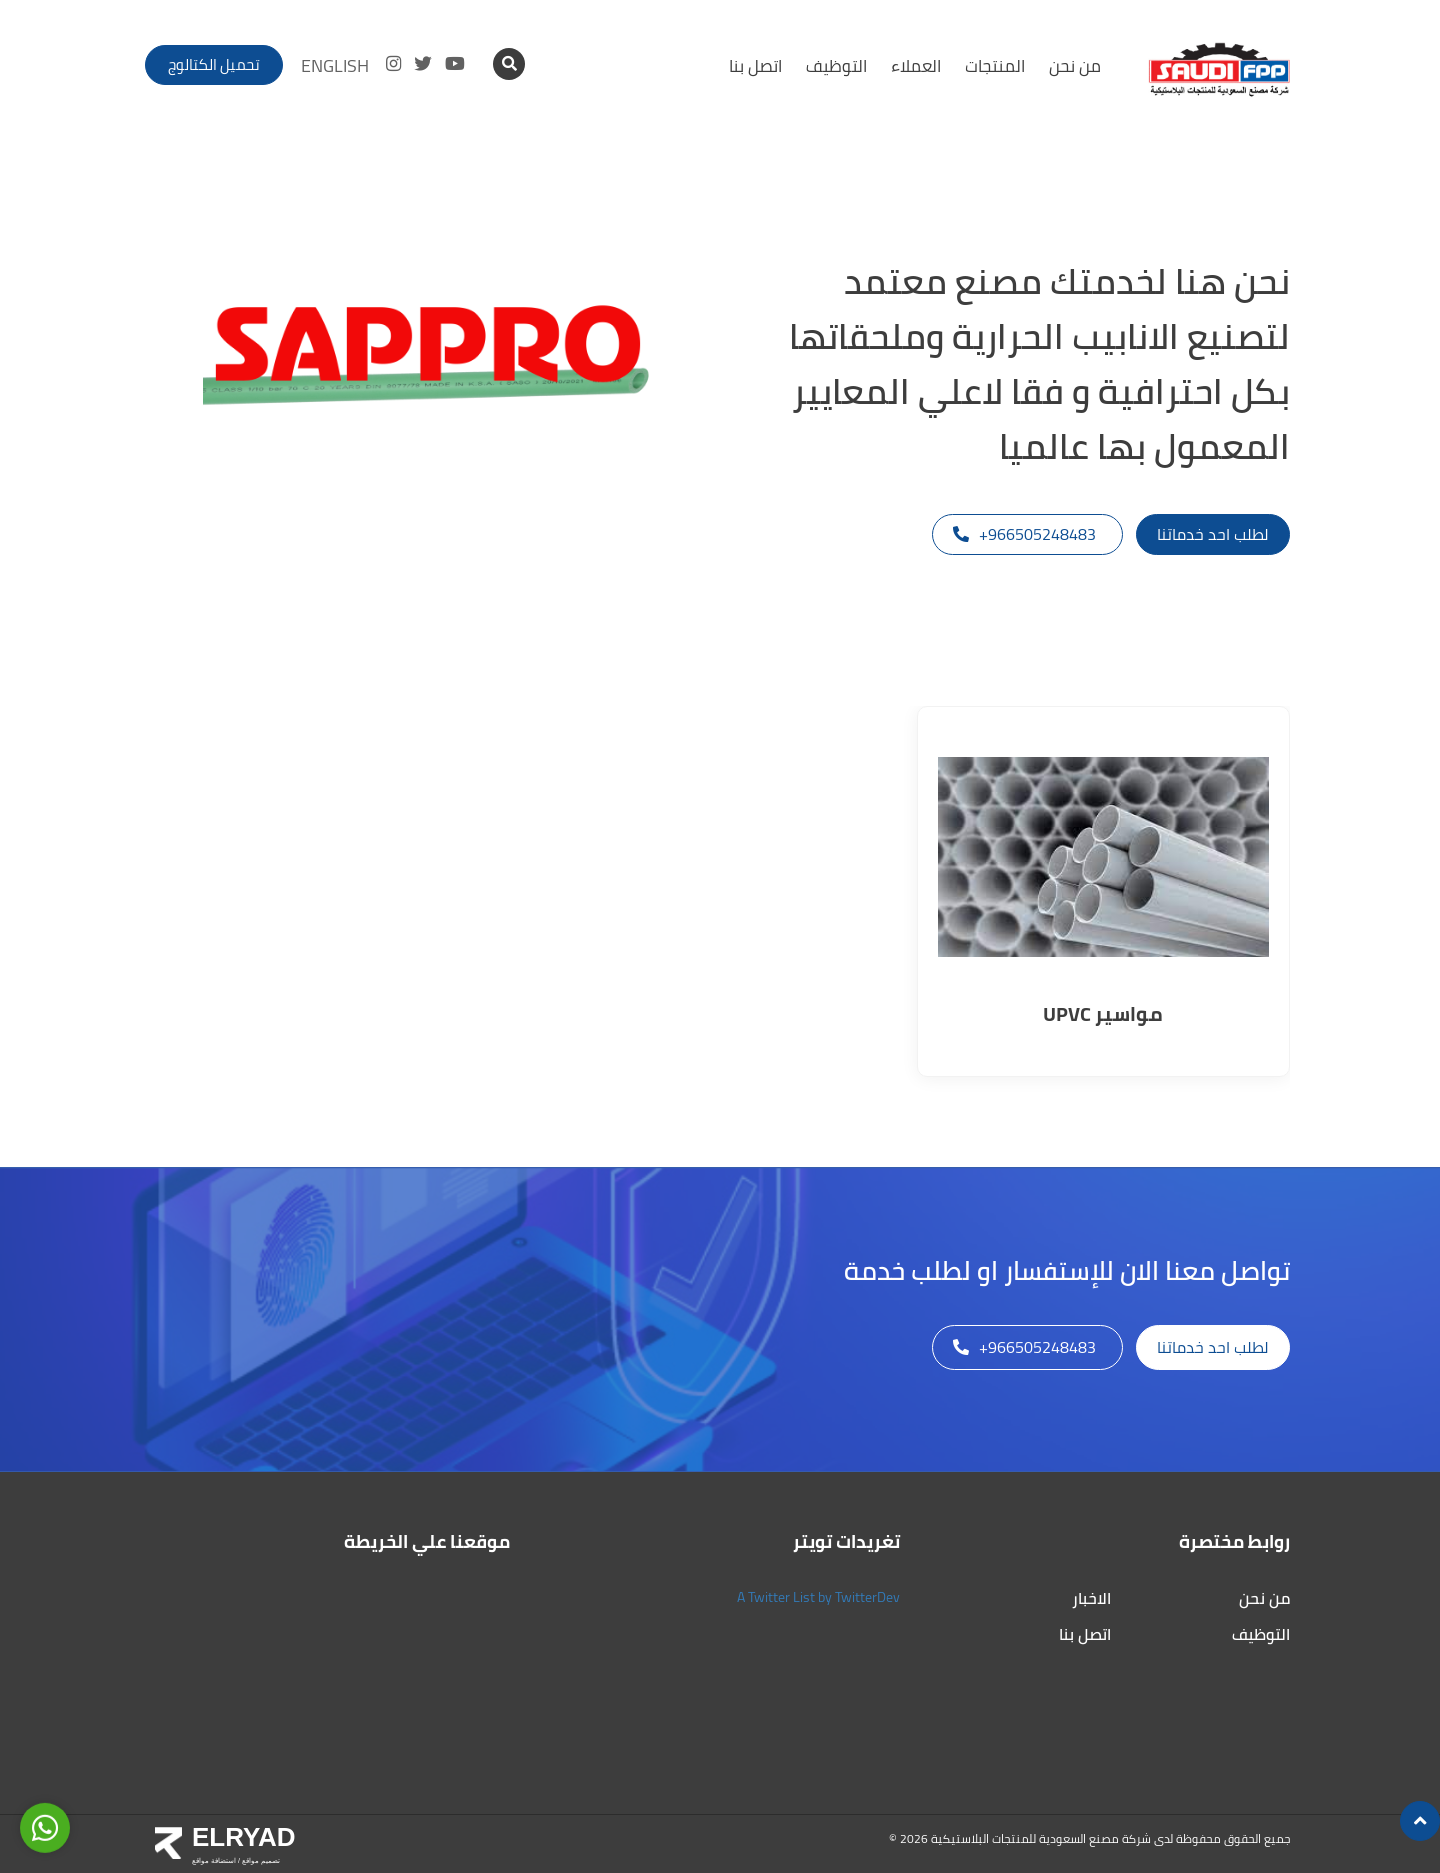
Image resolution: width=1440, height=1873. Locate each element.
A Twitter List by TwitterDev (818, 1597)
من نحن (1075, 66)
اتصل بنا (755, 66)
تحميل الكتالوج (214, 64)
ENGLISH (335, 65)
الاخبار (1091, 1598)
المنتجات (995, 66)
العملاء (916, 66)
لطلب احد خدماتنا (1213, 534)
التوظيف (836, 66)
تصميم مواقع (260, 1860)
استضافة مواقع (214, 1860)
